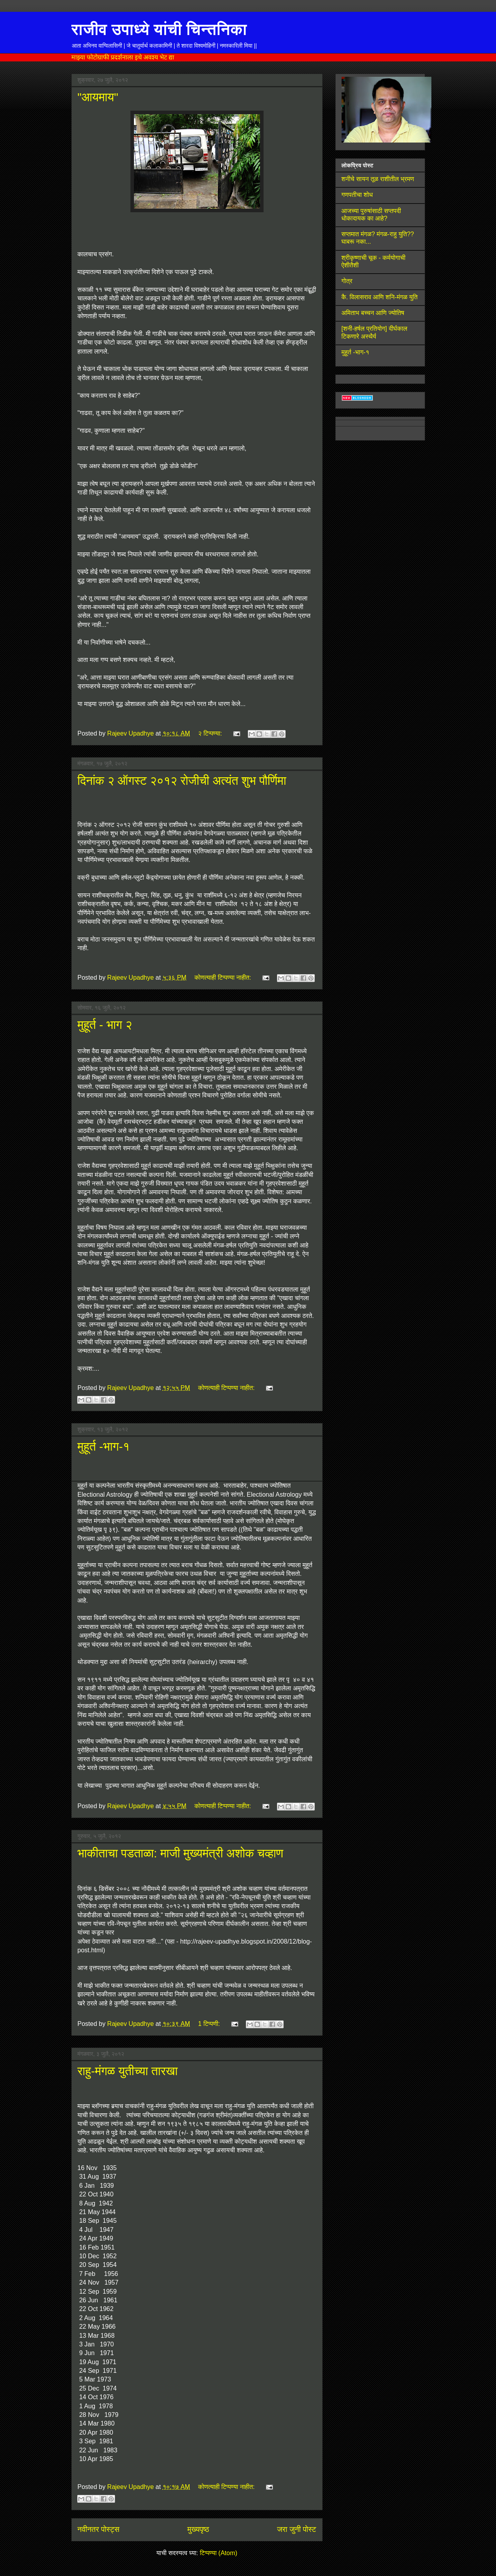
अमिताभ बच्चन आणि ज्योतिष (373, 312)
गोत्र (347, 281)
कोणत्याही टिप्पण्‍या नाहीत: (224, 977)
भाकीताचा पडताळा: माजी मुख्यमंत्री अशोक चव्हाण (181, 1853)
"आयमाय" (98, 97)
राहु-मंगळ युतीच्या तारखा (128, 2071)
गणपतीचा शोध (357, 194)
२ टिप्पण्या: (211, 733)
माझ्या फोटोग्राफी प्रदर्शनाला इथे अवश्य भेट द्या (122, 57)
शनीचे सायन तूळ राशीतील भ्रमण (378, 179)
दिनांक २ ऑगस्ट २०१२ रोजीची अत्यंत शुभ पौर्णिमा (182, 780)
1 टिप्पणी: (210, 2023)
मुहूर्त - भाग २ (105, 1024)
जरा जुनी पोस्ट (296, 2529)
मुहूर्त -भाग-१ (104, 1446)
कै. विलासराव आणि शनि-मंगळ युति (380, 297)
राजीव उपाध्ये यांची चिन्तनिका (159, 29)
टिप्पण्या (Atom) (218, 2553)
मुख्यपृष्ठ (198, 2529)
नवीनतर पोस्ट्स (99, 2529)
